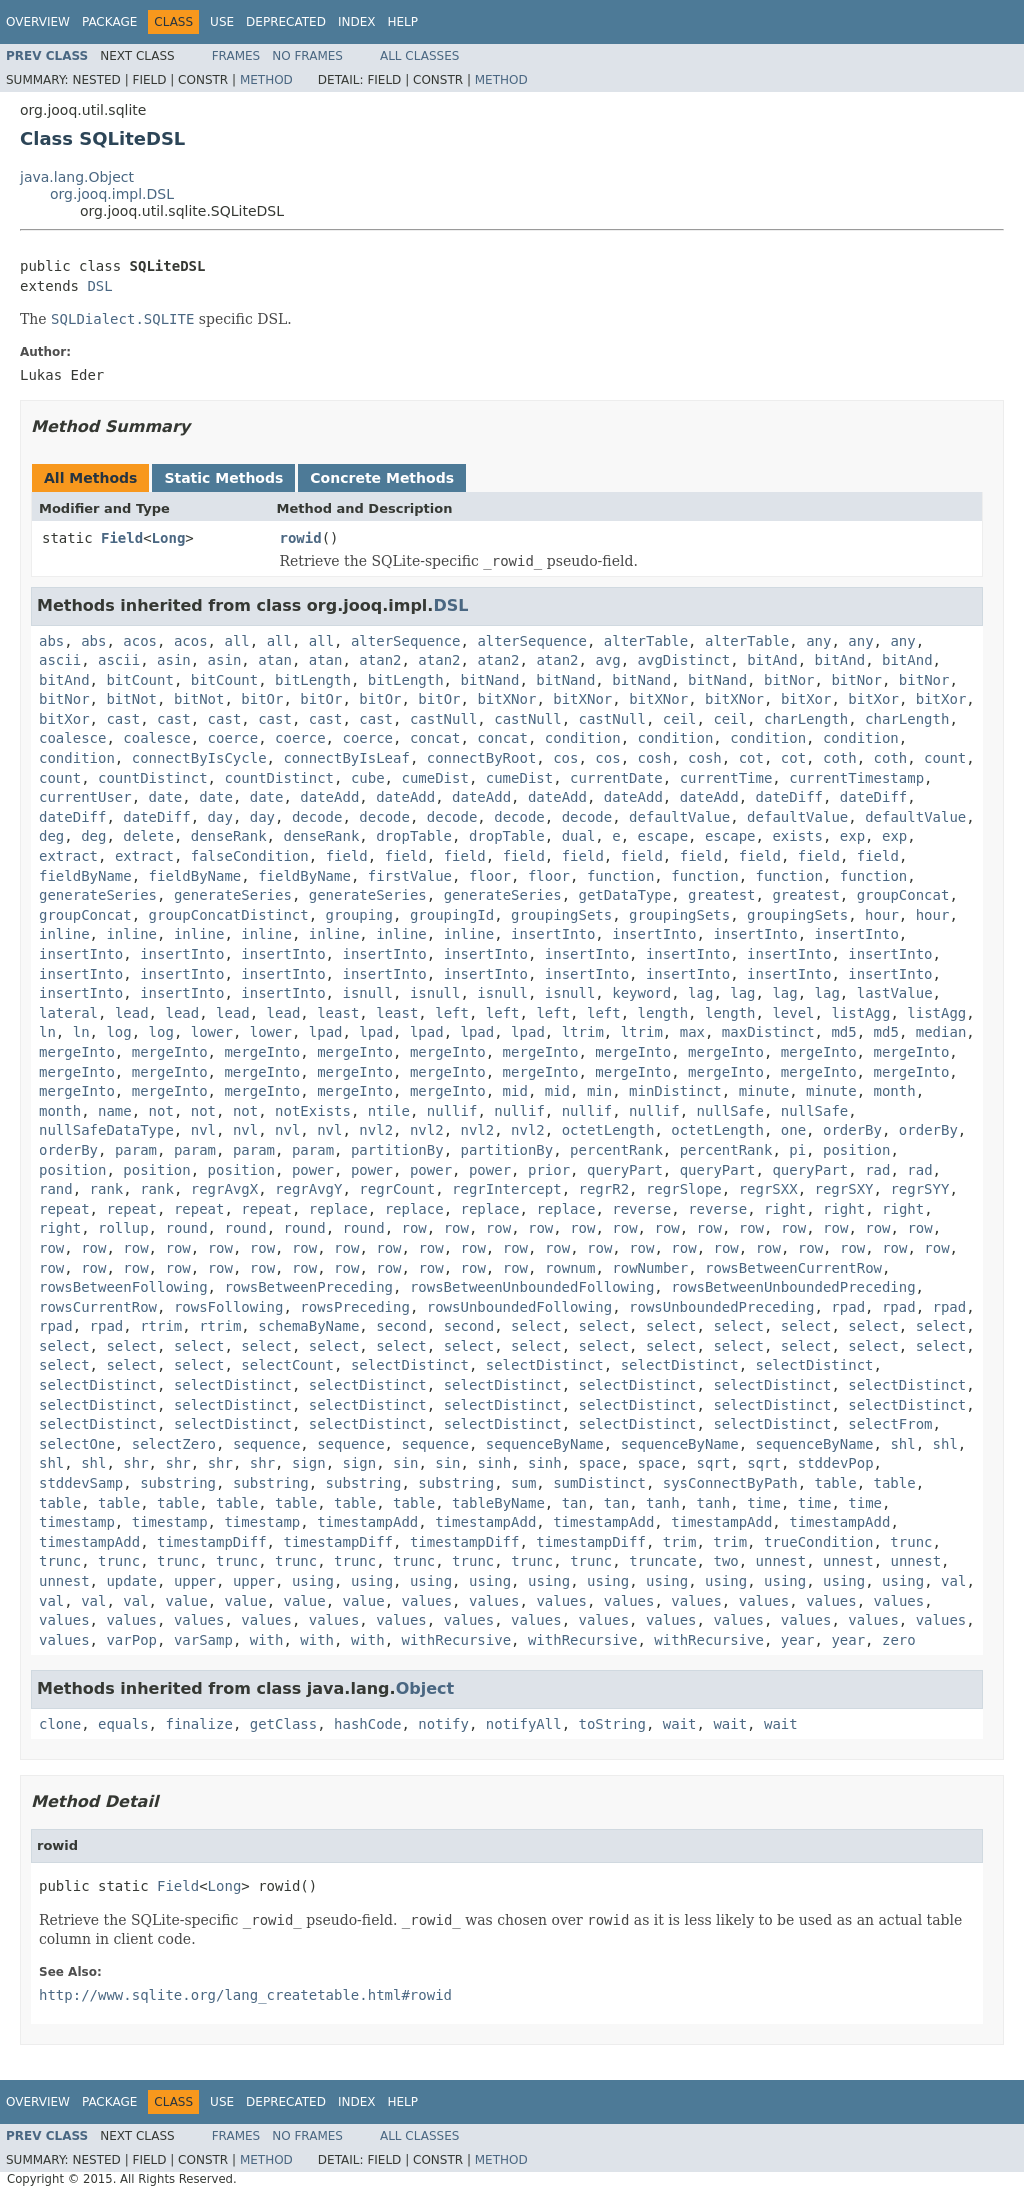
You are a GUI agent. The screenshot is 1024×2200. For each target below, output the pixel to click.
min (599, 1091)
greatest (721, 895)
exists (797, 836)
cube (368, 778)
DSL (99, 286)
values (427, 1601)
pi (797, 1150)
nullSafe (730, 1111)
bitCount (139, 680)
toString (612, 1724)
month (895, 1091)
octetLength (608, 1130)
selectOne (77, 1444)
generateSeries (98, 895)
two (725, 1561)
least (338, 1013)
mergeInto (77, 1052)
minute (764, 1091)
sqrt (714, 1463)
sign (309, 1463)
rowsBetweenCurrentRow (793, 1268)
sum (523, 1483)
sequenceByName (545, 1444)
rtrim (161, 1326)
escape (663, 836)
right (785, 1209)
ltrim (583, 1032)
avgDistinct (684, 660)
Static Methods (223, 478)
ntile (389, 1111)
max (692, 1032)
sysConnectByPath (730, 1483)
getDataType (625, 895)
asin (174, 660)
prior (549, 1170)
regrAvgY (308, 1189)
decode (317, 817)
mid (515, 1091)
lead (132, 1013)
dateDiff (789, 797)
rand (56, 1189)
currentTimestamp (856, 778)
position (856, 1150)
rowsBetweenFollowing (123, 1287)
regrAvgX (224, 1189)
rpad (848, 1307)
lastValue (895, 993)
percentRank (616, 1150)
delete (148, 836)
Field (122, 538)
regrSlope (684, 1189)
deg (51, 836)
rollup (123, 1228)
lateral (68, 1013)
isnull (367, 993)
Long (169, 538)
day (220, 817)
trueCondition (819, 1542)
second (401, 1326)
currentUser (85, 797)
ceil (680, 719)
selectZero (174, 1444)
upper (195, 1581)
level (793, 1013)
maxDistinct (768, 1032)
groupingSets (561, 915)
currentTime (726, 778)
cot (751, 758)
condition (583, 738)
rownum (570, 1268)
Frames (236, 56)
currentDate (616, 778)
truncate (662, 1561)
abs (51, 641)
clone (60, 1724)
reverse (641, 1209)
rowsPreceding (355, 1307)
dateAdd (329, 797)
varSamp (203, 1640)
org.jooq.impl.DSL (112, 194)
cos (565, 758)
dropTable (414, 836)
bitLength (313, 680)
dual (579, 836)
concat (435, 738)
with (267, 1640)
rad (877, 1170)
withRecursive (456, 1640)
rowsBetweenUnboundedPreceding (793, 1287)
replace (338, 1209)
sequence (266, 1444)
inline (64, 934)
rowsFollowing (229, 1307)
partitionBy (397, 1150)
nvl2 (376, 1130)
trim (680, 1542)
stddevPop (836, 1463)
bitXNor (506, 699)
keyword (641, 993)
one (793, 1130)
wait (680, 1724)
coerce (233, 738)
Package (109, 22)
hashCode (367, 1724)
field (347, 856)
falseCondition (250, 856)
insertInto (553, 934)
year (798, 1640)
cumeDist (434, 778)
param (136, 1150)
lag (700, 993)
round (186, 1228)
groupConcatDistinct (229, 915)
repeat (64, 1209)
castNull (443, 719)
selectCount (287, 1365)
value (186, 1601)
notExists (313, 1111)
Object (425, 1688)
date (166, 797)
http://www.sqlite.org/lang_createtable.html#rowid (245, 1995)
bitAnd (772, 660)
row (414, 1228)
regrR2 (603, 1189)
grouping (359, 915)
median (941, 1032)
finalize (198, 1724)
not (161, 1111)
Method (266, 80)
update (131, 1581)
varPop (131, 1640)
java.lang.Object (77, 177)
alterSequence (406, 641)
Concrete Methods (382, 478)
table (835, 1483)
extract (68, 856)
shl (902, 1444)
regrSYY (919, 1189)
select (536, 1326)
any (818, 641)
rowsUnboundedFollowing (519, 1307)
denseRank (229, 836)
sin (405, 1463)
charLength (806, 719)
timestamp (77, 1522)
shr (135, 1463)
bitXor (806, 699)
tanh (663, 1503)
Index (357, 22)
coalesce (72, 738)
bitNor (789, 680)
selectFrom (890, 1424)
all (236, 641)
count (945, 758)
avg (607, 660)
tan (574, 1503)
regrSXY (844, 1189)
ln (47, 1032)
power (313, 1170)
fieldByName (85, 876)
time (764, 1503)
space (600, 1463)
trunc (911, 1542)
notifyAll (524, 1724)
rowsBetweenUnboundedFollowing (532, 1287)
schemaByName (308, 1326)
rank (107, 1189)
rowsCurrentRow (98, 1307)
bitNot (131, 699)
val (953, 1581)
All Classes (419, 56)
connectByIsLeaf (346, 758)
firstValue (410, 876)
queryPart (625, 1170)
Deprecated (286, 22)
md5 (843, 1032)
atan (275, 660)
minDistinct (675, 1091)
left (452, 1013)
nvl (203, 1130)
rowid (301, 538)
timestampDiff (212, 1542)
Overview (38, 22)
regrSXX (768, 1189)
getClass (283, 1724)
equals (123, 1724)
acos (140, 641)
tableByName (498, 1503)
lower (212, 1032)
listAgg (860, 1013)
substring (178, 1483)
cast (123, 719)
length (663, 1013)
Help (402, 22)
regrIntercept (507, 1189)
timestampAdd (367, 1522)
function (620, 876)
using (313, 1581)
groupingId (452, 915)
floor (490, 876)
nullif (452, 1111)
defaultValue (679, 817)
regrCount (397, 1189)
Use (222, 22)
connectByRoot (482, 758)
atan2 (380, 660)
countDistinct (153, 778)
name (115, 1111)
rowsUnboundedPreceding (721, 1307)
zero (899, 1640)
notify (443, 1724)
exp (852, 836)
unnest (781, 1561)
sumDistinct (599, 1483)
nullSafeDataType (106, 1130)
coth (840, 758)
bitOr (262, 699)
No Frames (307, 56)
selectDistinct (410, 1365)
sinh (494, 1463)
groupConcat (903, 895)
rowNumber (650, 1268)
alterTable (646, 641)
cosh (654, 758)
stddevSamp (81, 1483)
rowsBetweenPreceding (308, 1287)
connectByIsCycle (199, 758)
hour (882, 915)
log (118, 1032)
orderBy (852, 1130)
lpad (326, 1032)
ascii (60, 660)
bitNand (489, 680)
